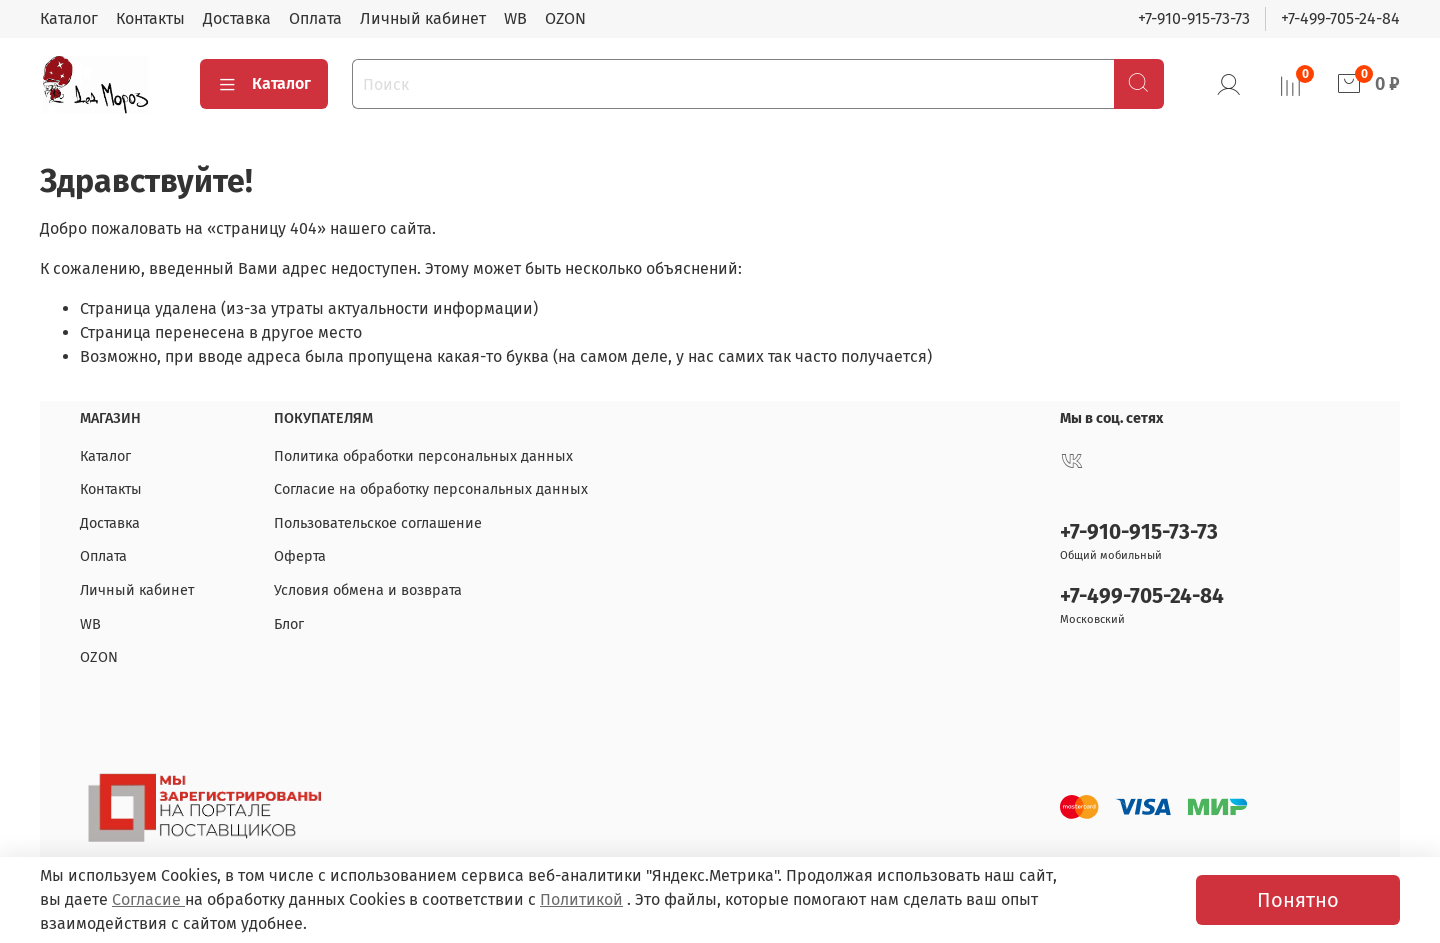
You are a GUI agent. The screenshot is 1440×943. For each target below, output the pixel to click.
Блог (289, 624)
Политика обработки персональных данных (423, 456)
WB (515, 18)
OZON (565, 18)
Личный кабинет (423, 18)
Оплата (315, 18)
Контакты (150, 18)
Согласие (148, 899)
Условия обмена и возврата (368, 590)
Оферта (300, 556)
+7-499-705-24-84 (1340, 18)
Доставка (237, 18)
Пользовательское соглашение (378, 523)
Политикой (581, 899)
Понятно (1298, 900)
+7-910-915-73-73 (1194, 18)
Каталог (69, 18)
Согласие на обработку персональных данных (431, 489)
